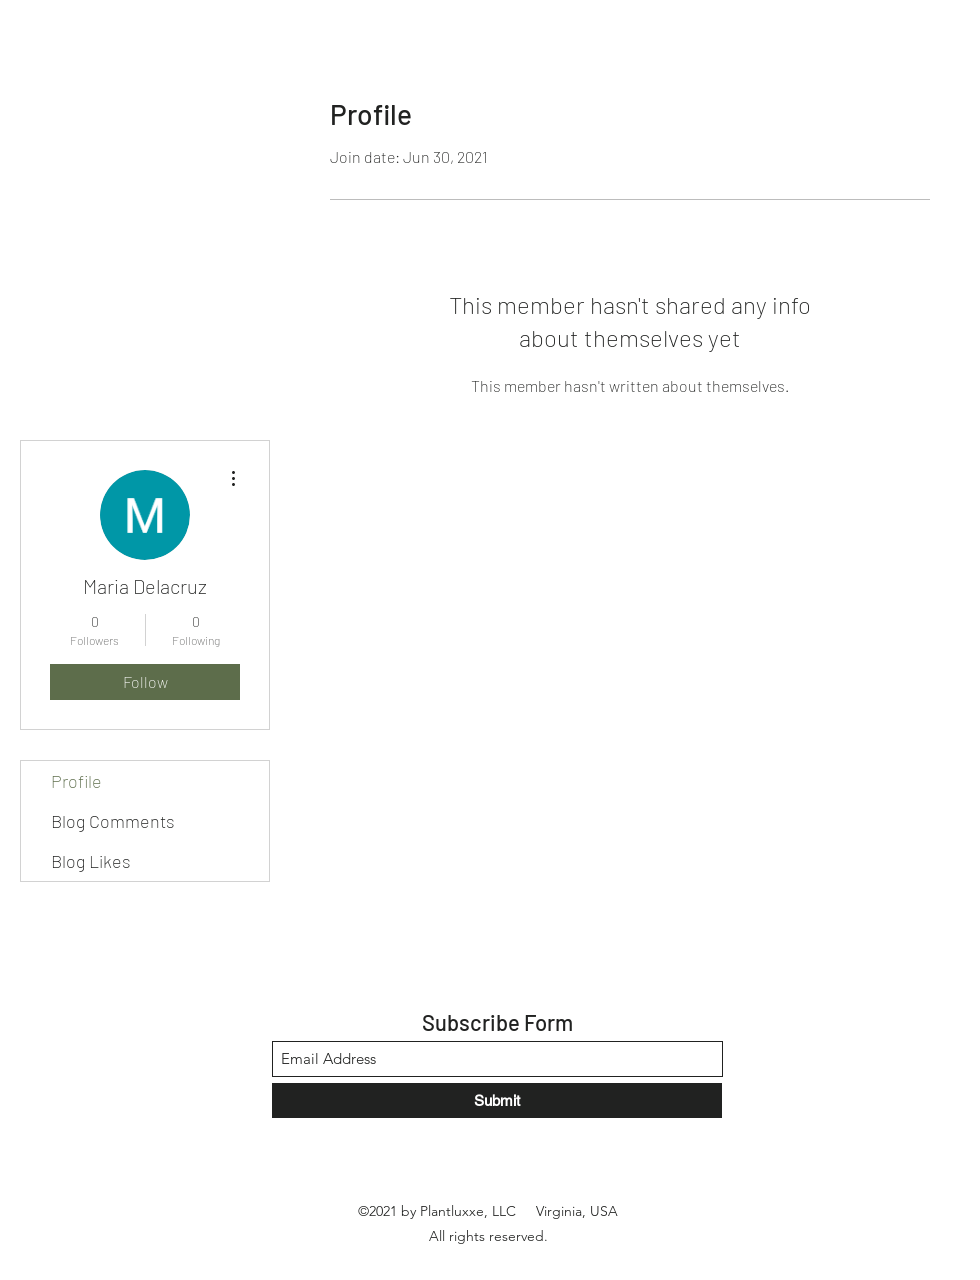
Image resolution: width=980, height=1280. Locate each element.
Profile (76, 781)
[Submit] (497, 1100)
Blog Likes (91, 861)
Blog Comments (113, 821)
